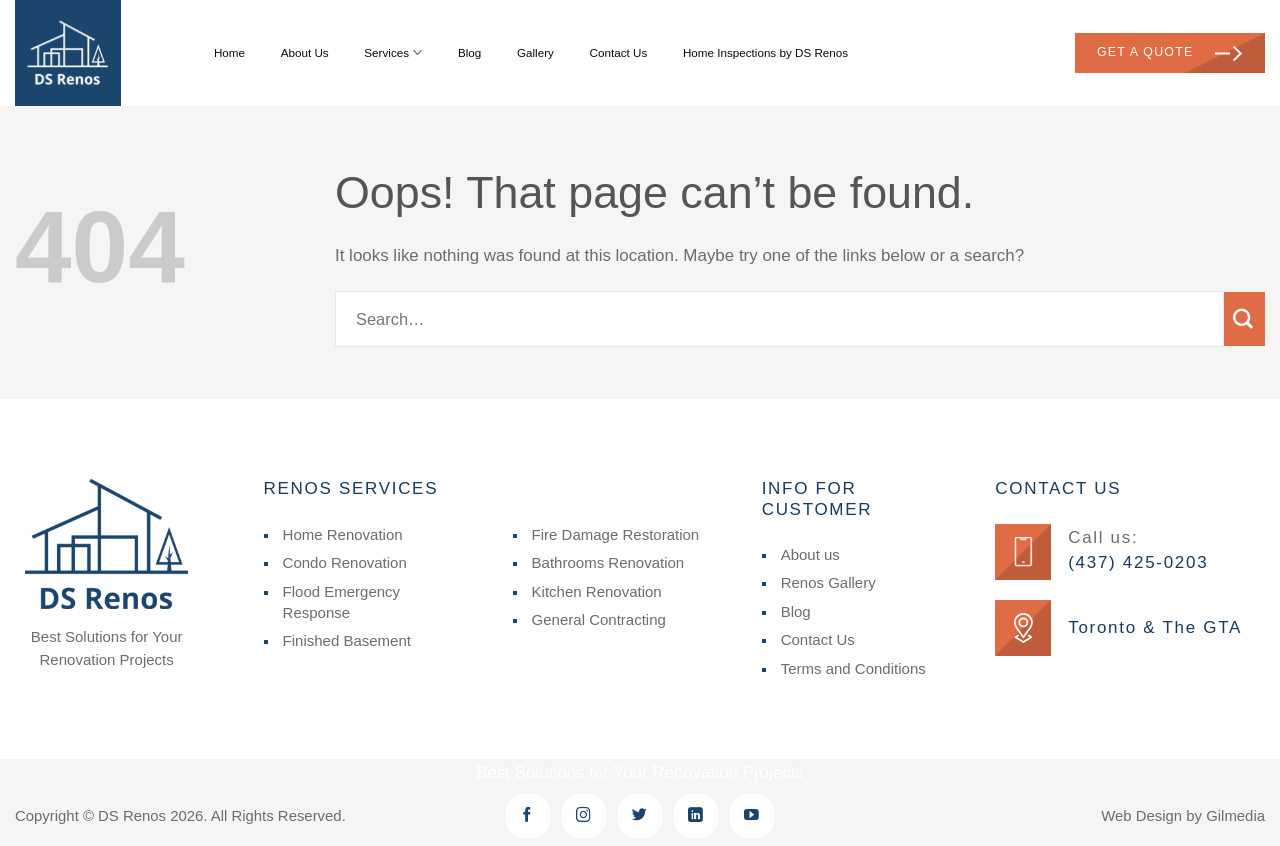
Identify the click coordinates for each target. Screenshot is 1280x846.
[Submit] (1244, 319)
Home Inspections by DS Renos (765, 52)
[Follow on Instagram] (584, 816)
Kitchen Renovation (597, 591)
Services (393, 52)
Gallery (535, 52)
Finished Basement (347, 640)
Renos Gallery (828, 582)
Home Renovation (343, 534)
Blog (469, 52)
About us (810, 554)
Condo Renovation (345, 562)
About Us (305, 52)
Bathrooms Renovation (608, 562)
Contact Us (619, 52)
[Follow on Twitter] (640, 816)
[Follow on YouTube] (752, 816)
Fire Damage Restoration (616, 534)
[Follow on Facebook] (528, 816)
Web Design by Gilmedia (1183, 815)
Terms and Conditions (853, 668)
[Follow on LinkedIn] (696, 816)
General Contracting (599, 619)
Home (229, 52)
